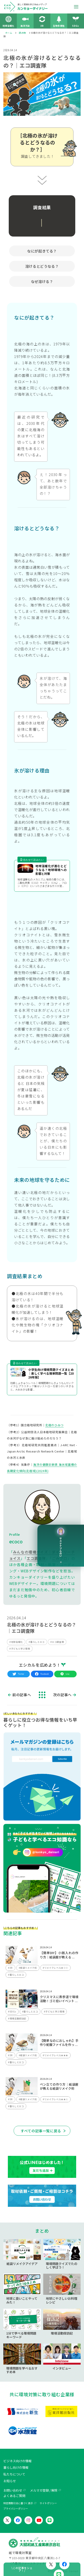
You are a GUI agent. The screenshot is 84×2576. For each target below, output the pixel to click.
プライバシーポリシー (15, 2508)
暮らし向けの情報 (15, 2467)
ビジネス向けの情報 (17, 2461)
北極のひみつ (54, 1425)
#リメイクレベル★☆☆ (55, 1967)
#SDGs (12, 2011)
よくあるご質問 (14, 2495)
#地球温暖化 (16, 1641)
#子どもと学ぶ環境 (19, 1648)
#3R (10, 1967)
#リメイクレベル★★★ (55, 2055)
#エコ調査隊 (57, 1641)
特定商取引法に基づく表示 (18, 2503)
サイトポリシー (48, 2503)
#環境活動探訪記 (17, 2018)
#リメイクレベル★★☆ (55, 2099)
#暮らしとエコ (36, 1641)
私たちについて (14, 2474)
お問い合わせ (12, 2490)
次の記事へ (62, 1694)
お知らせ (9, 2481)
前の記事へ (21, 1694)
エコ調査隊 (36, 1558)
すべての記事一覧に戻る (41, 2130)
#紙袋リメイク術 (28, 1967)
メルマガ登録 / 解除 (44, 2490)
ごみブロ (59, 1558)
